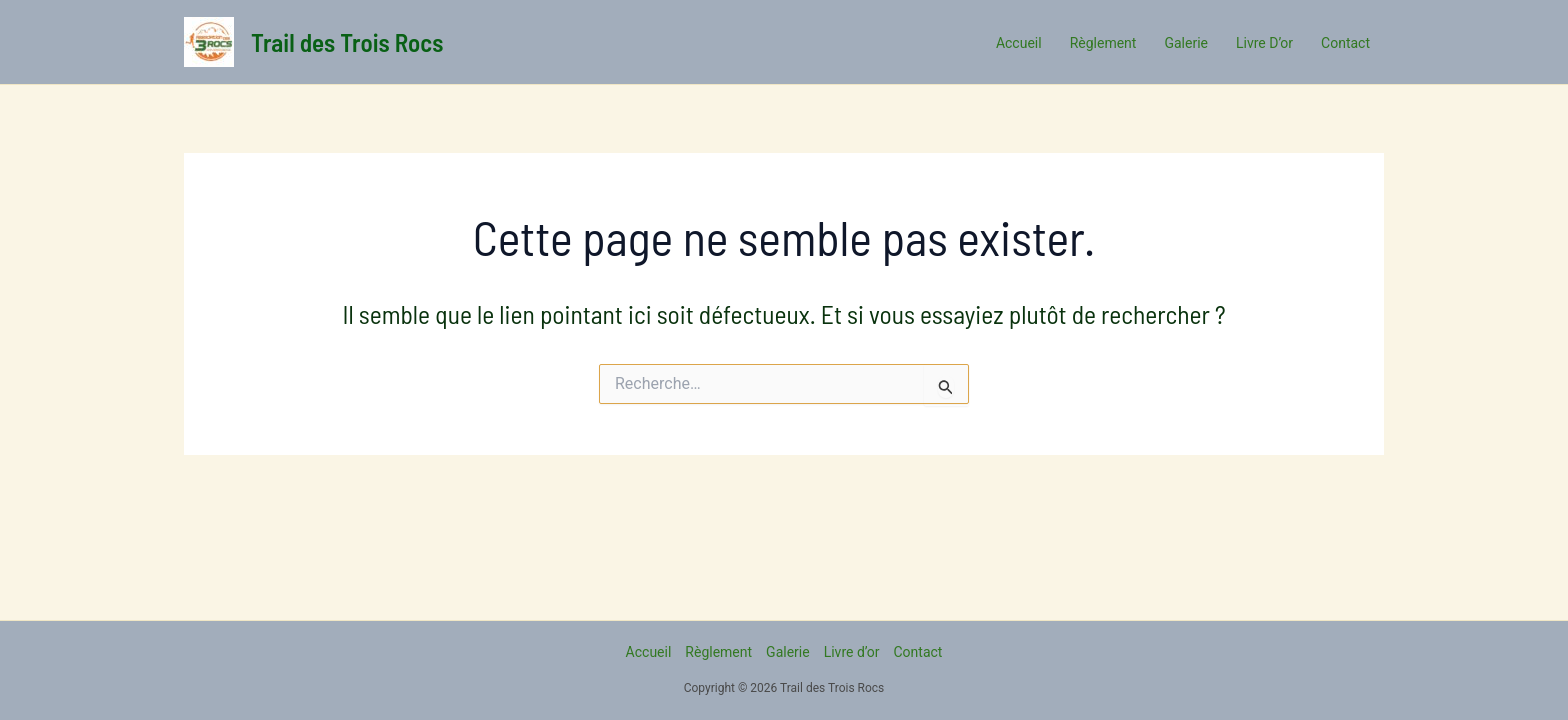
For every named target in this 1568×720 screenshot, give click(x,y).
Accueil (649, 652)
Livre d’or (852, 652)
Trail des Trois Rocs (347, 42)
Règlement (718, 652)
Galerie (788, 652)
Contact (917, 652)
